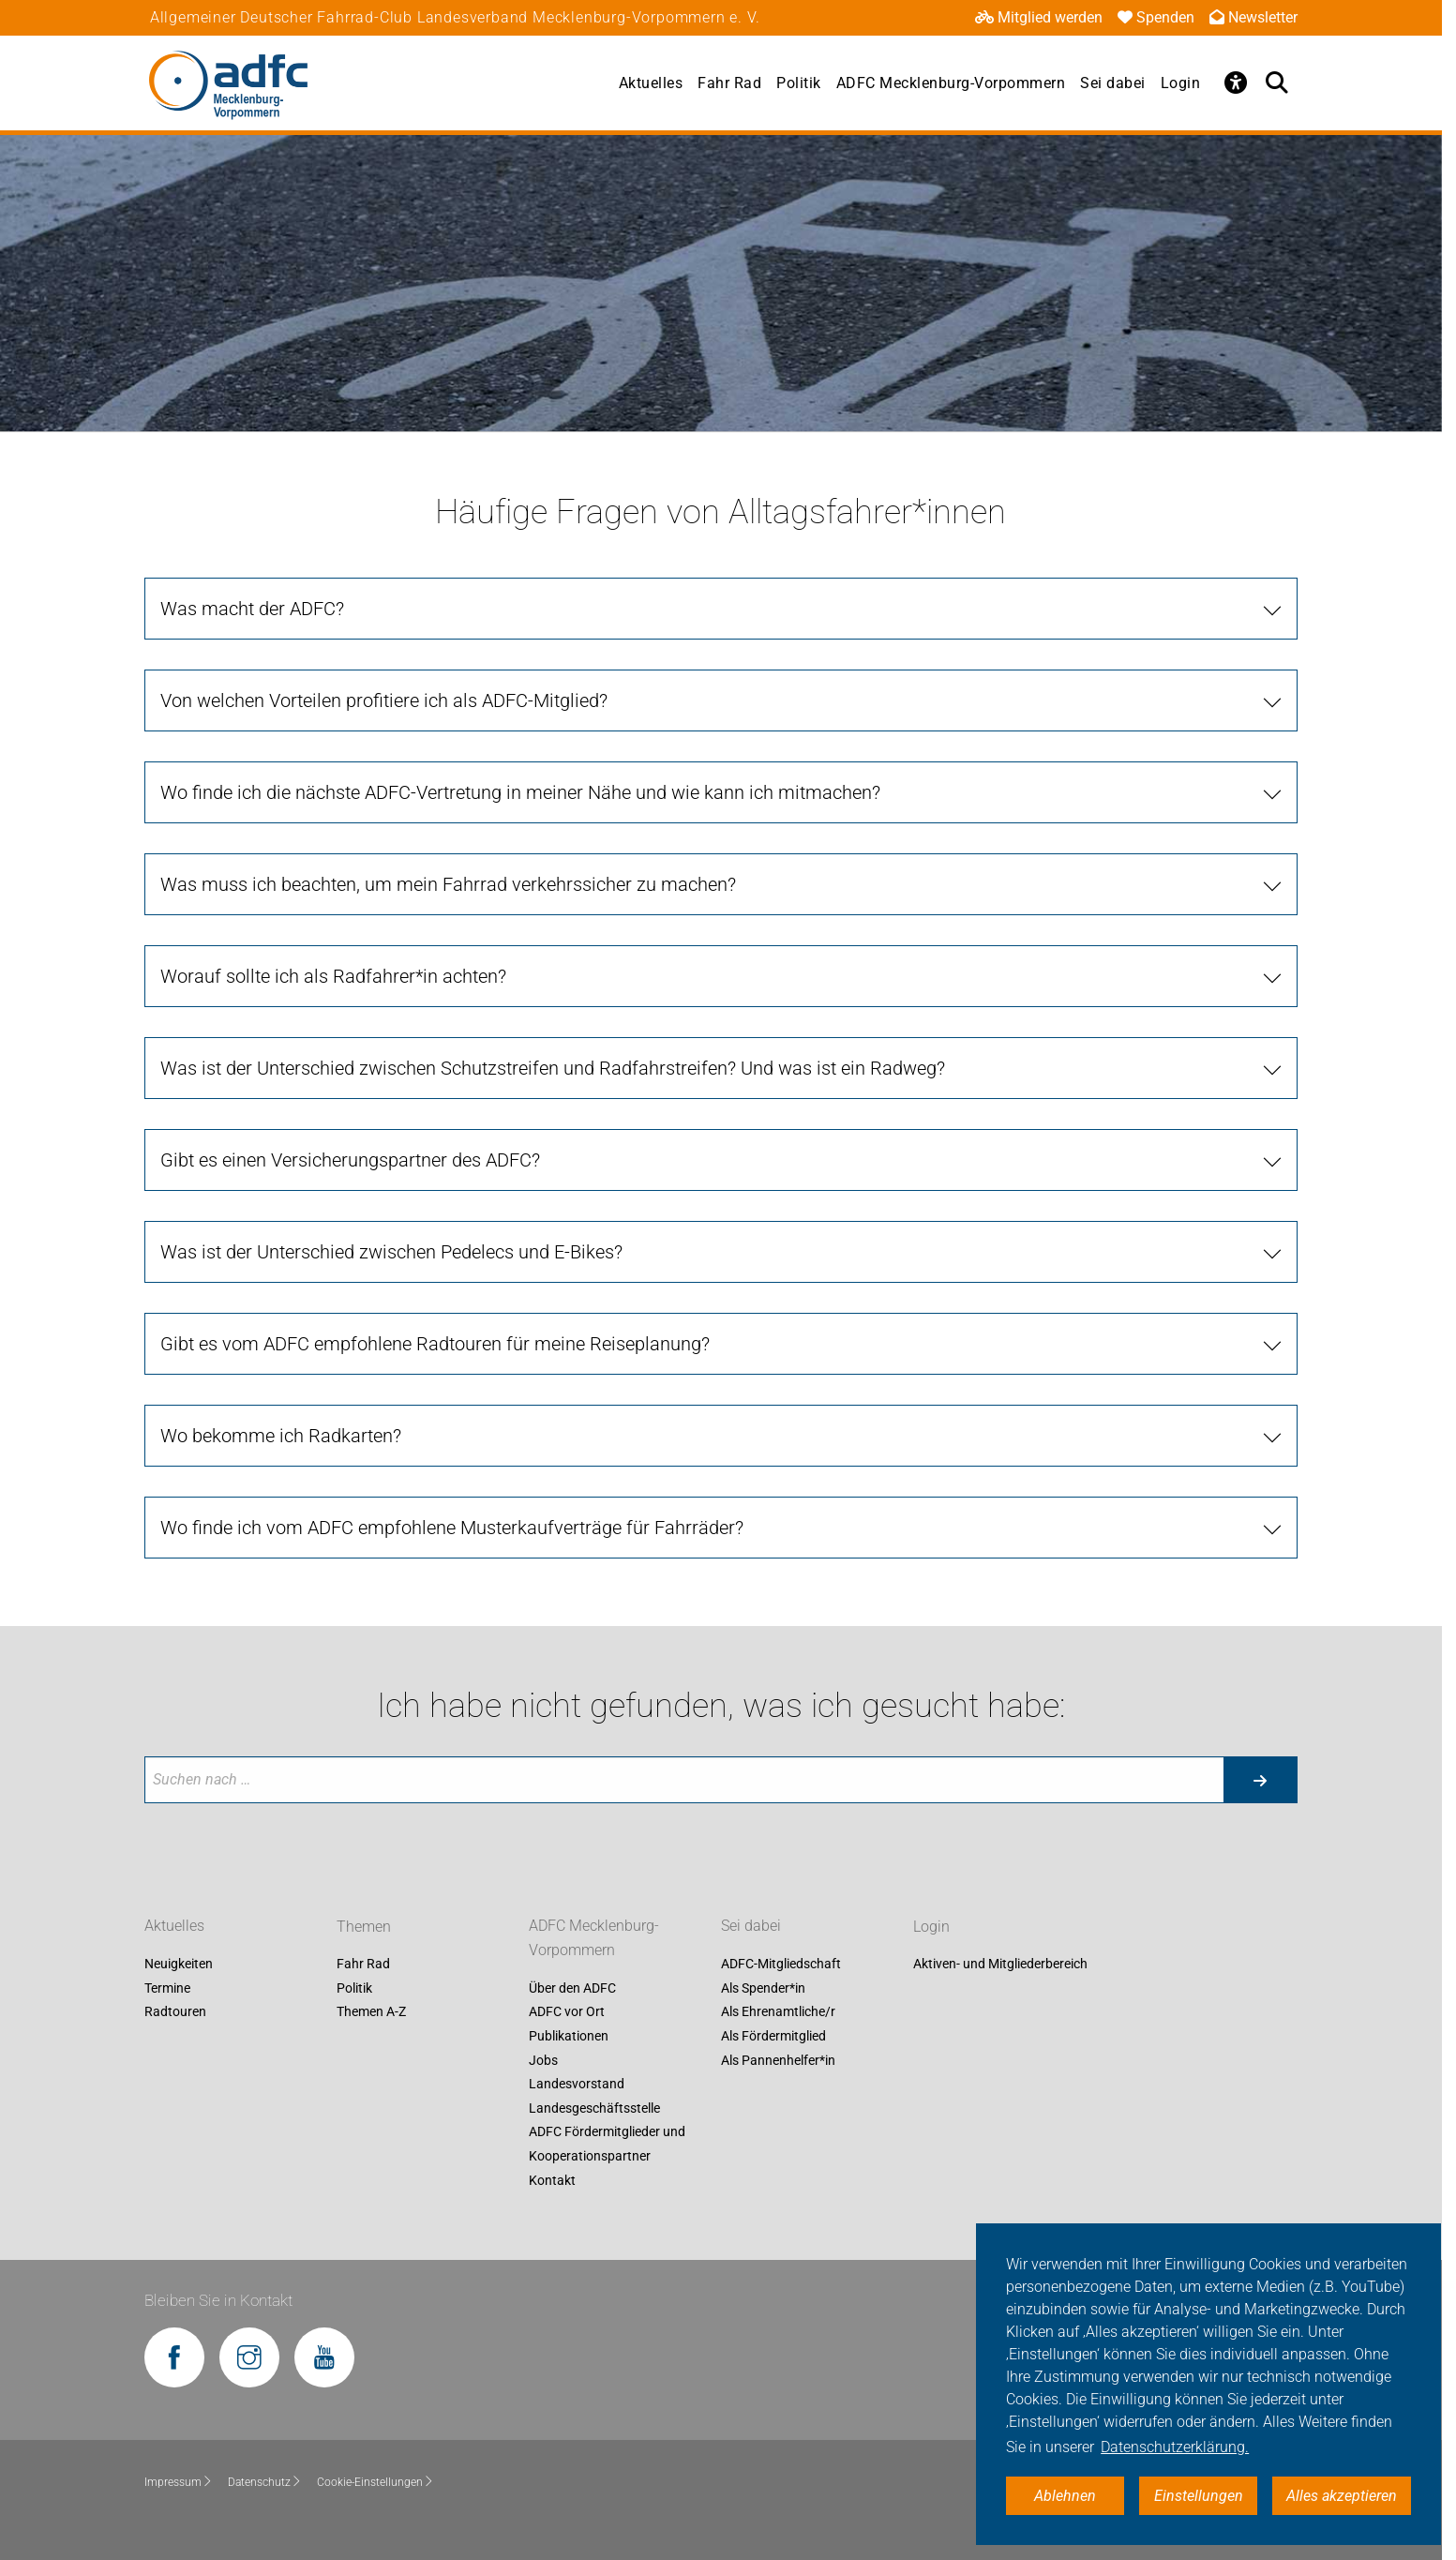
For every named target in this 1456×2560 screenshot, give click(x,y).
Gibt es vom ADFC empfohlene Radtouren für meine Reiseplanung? (435, 1344)
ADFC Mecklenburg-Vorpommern (951, 83)
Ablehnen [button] (1065, 2496)
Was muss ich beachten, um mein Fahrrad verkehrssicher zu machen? (448, 884)
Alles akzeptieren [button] (1341, 2496)
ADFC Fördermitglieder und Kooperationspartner (607, 2144)
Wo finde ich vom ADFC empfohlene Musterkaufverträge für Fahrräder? (451, 1527)
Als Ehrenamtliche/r (778, 2012)
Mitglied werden (1039, 17)
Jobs (543, 2060)
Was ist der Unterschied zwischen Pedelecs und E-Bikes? (391, 1252)
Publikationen (568, 2035)
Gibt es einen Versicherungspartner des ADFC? (350, 1160)
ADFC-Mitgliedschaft (781, 1964)
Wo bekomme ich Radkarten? (280, 1435)
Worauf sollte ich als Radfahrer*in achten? (333, 976)
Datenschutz (265, 2482)
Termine (167, 1987)
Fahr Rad (729, 83)
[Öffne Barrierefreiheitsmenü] (1235, 82)
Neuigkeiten (178, 1964)
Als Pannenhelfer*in (778, 2060)
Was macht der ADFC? (252, 608)
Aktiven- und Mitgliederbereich (1000, 1964)
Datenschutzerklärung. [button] (1175, 2447)
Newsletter (1253, 17)
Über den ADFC (572, 1987)
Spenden (1156, 17)
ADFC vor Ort (567, 2012)
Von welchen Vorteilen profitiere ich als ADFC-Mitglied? (384, 700)
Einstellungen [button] (1198, 2496)
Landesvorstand (576, 2084)
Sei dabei (1113, 83)
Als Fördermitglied (773, 2035)
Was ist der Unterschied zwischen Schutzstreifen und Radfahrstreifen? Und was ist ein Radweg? (552, 1068)
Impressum (178, 2482)
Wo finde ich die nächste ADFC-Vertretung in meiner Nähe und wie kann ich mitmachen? (520, 792)
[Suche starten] (1260, 1779)
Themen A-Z (371, 2012)
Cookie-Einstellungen (375, 2482)
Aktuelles (651, 83)
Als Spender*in (763, 1987)
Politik (798, 83)
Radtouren (175, 2012)
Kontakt (552, 2180)
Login (1181, 83)
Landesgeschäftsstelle (594, 2108)
